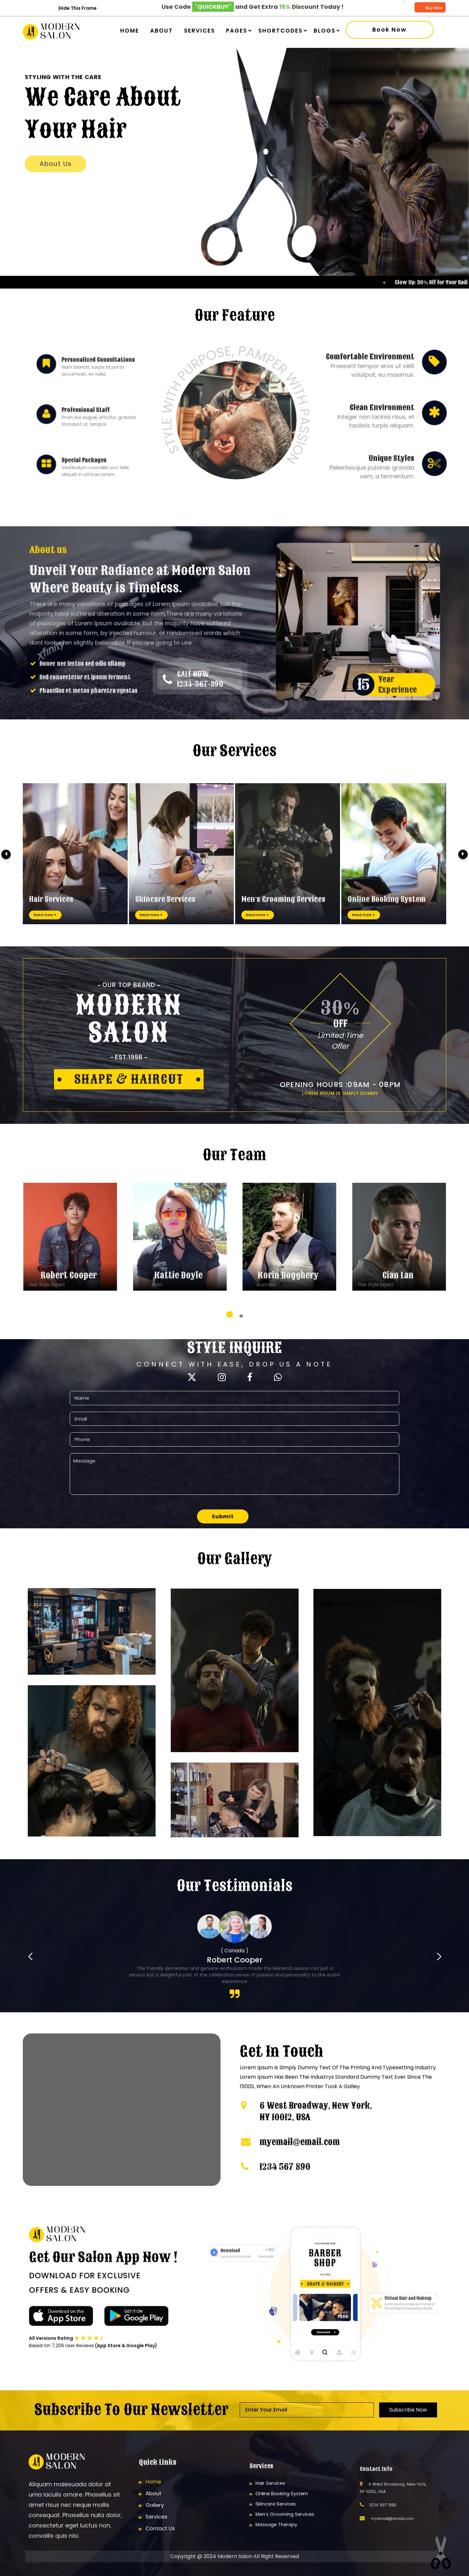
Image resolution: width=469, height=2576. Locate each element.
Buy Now (430, 8)
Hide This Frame (77, 8)
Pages (236, 31)
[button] (229, 1314)
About (161, 31)
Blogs (324, 31)
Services (199, 31)
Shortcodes (280, 31)
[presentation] (6, 854)
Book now (390, 30)
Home (129, 31)
